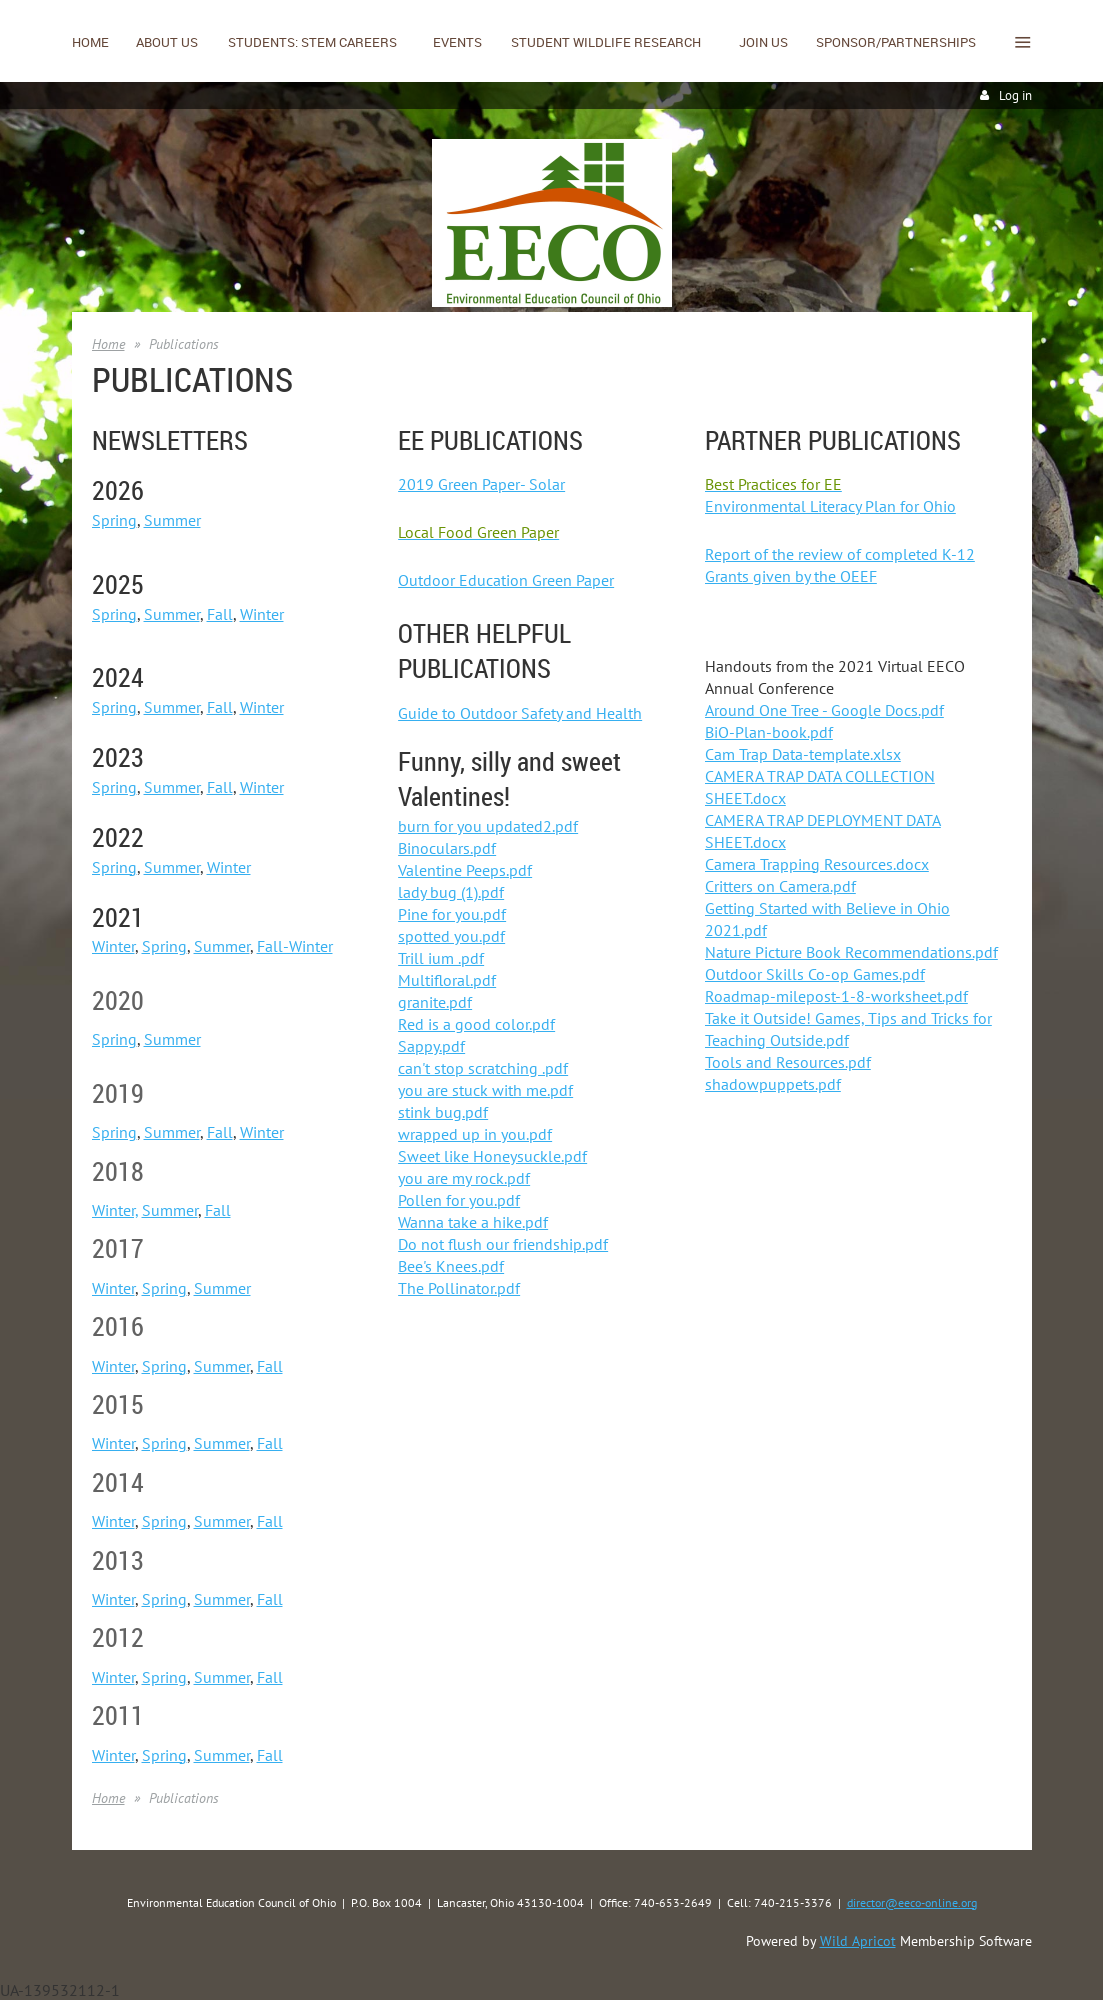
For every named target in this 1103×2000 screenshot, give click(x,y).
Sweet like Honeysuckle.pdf (492, 1156)
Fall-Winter (295, 946)
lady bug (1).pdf (451, 892)
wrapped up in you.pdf (475, 1134)
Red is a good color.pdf (476, 1024)
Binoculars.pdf (447, 848)
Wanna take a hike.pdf (473, 1222)
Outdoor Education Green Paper (506, 580)
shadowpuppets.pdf (773, 1084)
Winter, (115, 1210)
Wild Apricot (858, 1941)
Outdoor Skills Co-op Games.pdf (815, 974)
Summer (172, 520)
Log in (1015, 95)
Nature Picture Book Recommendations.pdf (851, 952)
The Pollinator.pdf (459, 1288)
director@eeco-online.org (912, 1902)
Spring (114, 520)
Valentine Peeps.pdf (465, 870)
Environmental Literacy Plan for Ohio (830, 506)
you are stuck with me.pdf (485, 1090)
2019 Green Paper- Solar (481, 484)
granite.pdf (435, 1002)
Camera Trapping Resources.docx (817, 864)
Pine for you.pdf (452, 914)
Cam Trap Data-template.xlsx (803, 754)
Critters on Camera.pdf (780, 886)
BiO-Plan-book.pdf (769, 732)
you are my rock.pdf (464, 1178)
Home (108, 344)
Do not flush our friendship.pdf (503, 1244)
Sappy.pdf (431, 1046)
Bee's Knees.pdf (451, 1266)
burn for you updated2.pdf (488, 826)
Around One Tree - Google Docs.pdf (824, 710)
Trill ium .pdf (441, 958)
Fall (220, 614)
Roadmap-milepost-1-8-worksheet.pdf (836, 996)
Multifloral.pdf (447, 980)
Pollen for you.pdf (459, 1200)
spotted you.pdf (451, 936)
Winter (262, 614)
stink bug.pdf (443, 1112)
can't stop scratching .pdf (483, 1068)
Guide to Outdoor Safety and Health (520, 713)
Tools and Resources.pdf (788, 1062)
